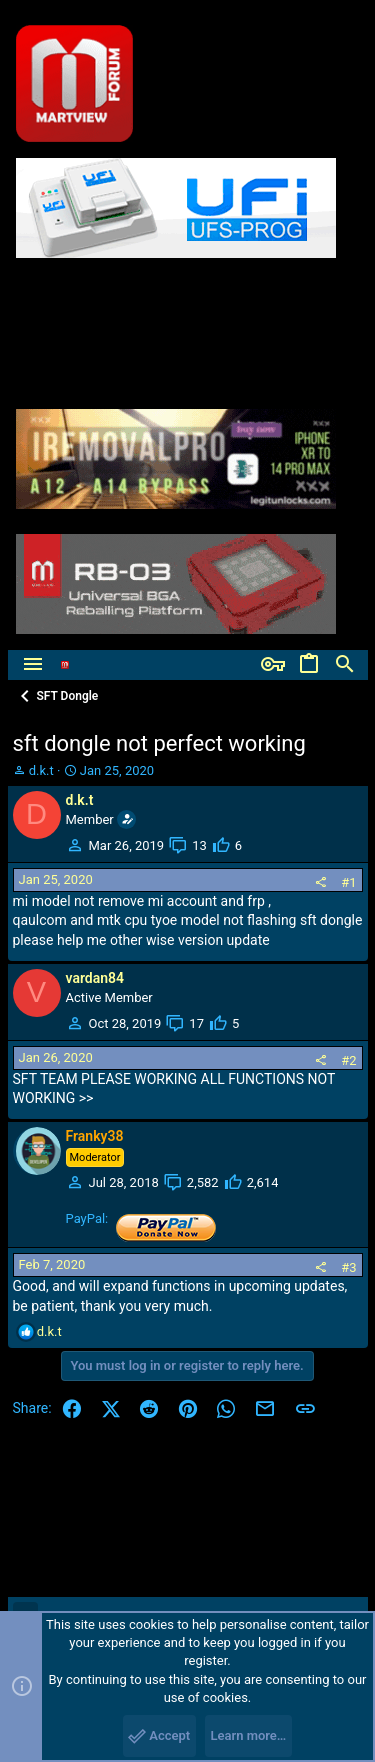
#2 (348, 1060)
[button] (33, 665)
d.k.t (41, 770)
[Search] (345, 665)
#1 (348, 882)
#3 (348, 1267)
